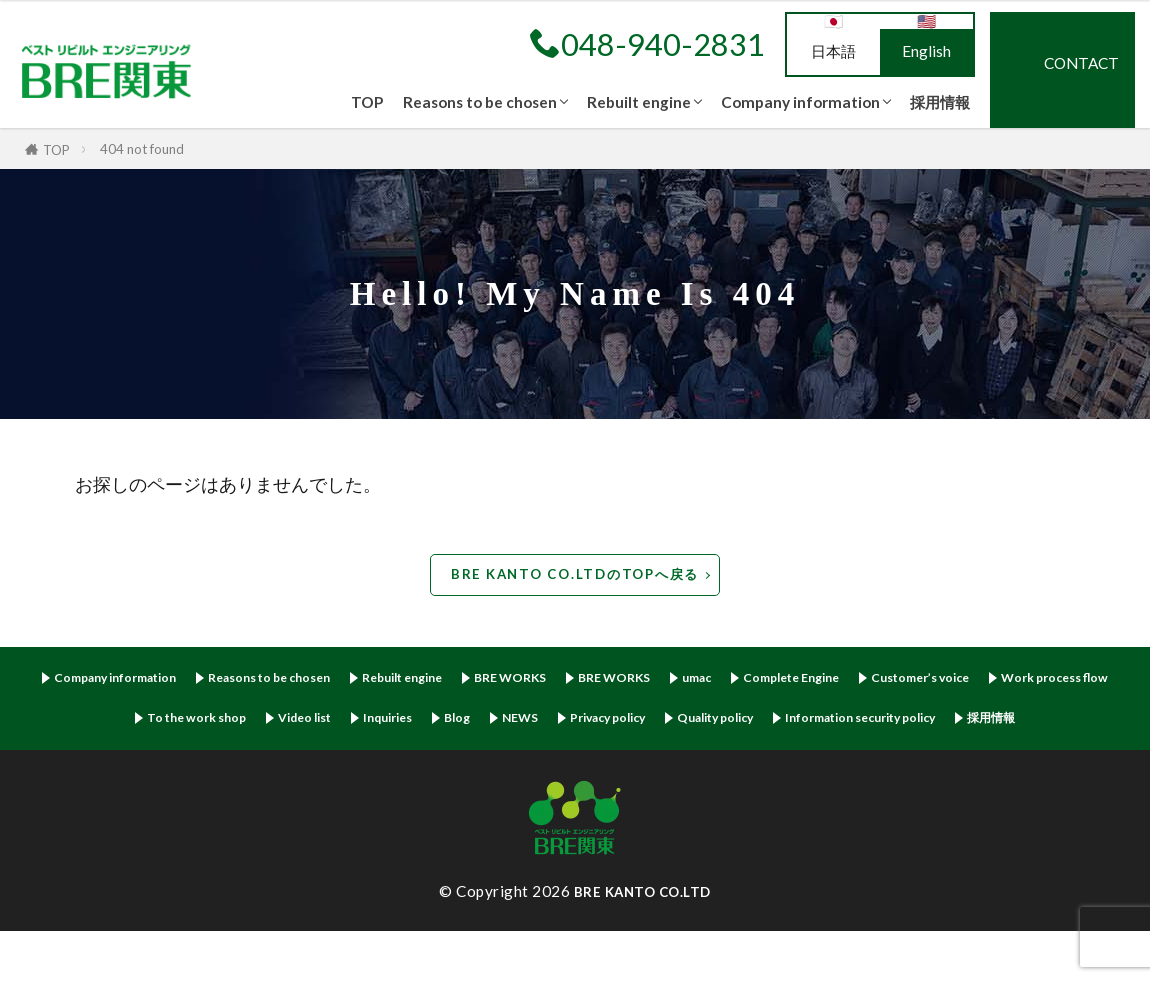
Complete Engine (901, 679)
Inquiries (590, 722)
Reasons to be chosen (480, 102)
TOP (367, 102)
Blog (667, 722)
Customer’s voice (1049, 679)
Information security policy (537, 766)
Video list (495, 722)
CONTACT (1081, 63)
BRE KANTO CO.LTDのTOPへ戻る (575, 574)
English (926, 51)
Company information (800, 102)
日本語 (833, 51)
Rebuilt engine (639, 102)
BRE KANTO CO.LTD (642, 941)
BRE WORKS (587, 679)
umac (794, 679)
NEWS (735, 722)
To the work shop (372, 722)
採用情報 (940, 102)
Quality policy (960, 722)
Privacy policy (834, 722)
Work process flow (218, 722)
